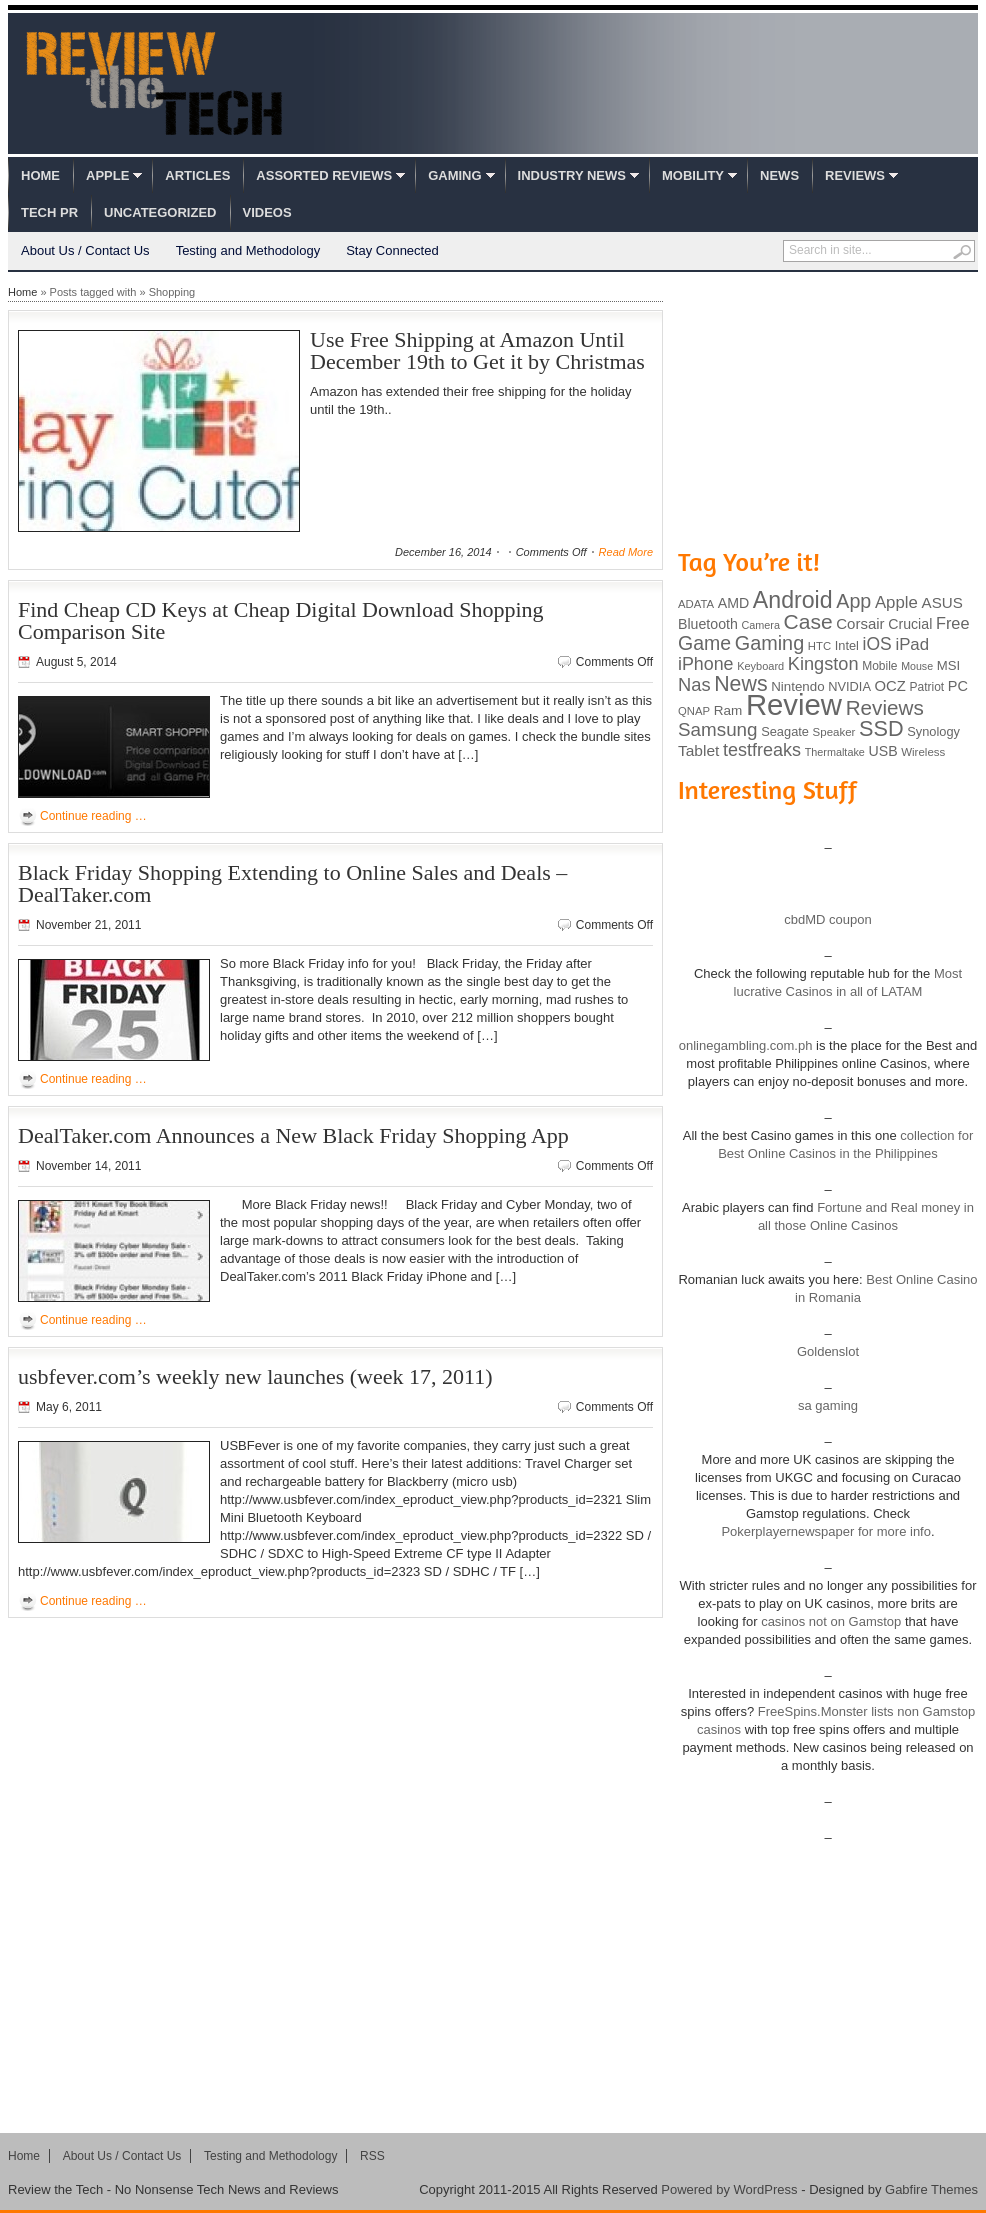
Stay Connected (392, 250)
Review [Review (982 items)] (794, 704)
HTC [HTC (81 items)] (819, 646)
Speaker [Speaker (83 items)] (834, 732)
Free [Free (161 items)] (953, 623)
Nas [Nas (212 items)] (694, 684)
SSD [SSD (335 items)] (881, 728)
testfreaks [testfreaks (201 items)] (762, 750)
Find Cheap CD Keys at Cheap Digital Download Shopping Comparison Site (281, 620)
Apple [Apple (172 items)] (896, 602)
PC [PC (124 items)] (958, 686)
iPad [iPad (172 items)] (912, 644)
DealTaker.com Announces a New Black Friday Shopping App (293, 1135)
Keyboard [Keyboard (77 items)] (760, 666)
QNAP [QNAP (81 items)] (694, 711)
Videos (267, 212)
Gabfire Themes (931, 2189)
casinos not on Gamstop (830, 1621)
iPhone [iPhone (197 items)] (706, 664)
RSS (372, 2156)
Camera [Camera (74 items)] (760, 625)
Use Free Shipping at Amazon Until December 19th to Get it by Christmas (477, 350)
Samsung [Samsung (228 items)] (718, 729)
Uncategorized (160, 212)
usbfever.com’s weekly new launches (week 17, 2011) (255, 1376)
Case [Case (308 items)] (808, 621)
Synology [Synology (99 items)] (933, 731)
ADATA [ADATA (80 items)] (696, 604)
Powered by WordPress (729, 2189)
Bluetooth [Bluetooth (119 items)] (708, 624)
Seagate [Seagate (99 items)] (785, 731)
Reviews (855, 175)
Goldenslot (828, 1351)
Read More (626, 552)
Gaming (454, 175)
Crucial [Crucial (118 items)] (910, 624)
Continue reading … (93, 816)
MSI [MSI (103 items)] (948, 665)
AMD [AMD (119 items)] (733, 603)
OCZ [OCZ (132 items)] (890, 686)
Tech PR (49, 212)
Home (40, 175)
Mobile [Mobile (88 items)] (879, 666)
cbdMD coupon (827, 919)
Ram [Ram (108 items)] (728, 710)
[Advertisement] (828, 408)
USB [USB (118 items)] (882, 751)
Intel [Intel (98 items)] (847, 645)
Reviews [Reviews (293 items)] (885, 707)
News (779, 175)
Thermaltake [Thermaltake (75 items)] (835, 752)
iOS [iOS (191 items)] (877, 644)
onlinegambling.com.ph (746, 1045)
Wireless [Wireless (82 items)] (923, 752)
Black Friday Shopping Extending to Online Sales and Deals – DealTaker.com (292, 883)
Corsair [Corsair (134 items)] (860, 623)
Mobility (693, 175)
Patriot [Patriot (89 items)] (927, 687)
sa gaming (828, 1405)
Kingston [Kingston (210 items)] (823, 664)
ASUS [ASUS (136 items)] (942, 602)
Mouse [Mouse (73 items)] (917, 666)
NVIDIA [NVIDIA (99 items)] (849, 686)
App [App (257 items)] (853, 601)
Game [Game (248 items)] (704, 643)
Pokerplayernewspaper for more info (826, 1531)
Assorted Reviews (324, 175)
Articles (197, 175)
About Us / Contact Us (85, 250)
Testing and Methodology (248, 250)
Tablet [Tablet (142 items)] (698, 750)
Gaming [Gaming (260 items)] (769, 643)
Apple (107, 175)
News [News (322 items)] (740, 684)
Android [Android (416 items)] (793, 600)
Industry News (572, 175)
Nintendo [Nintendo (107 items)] (797, 686)
